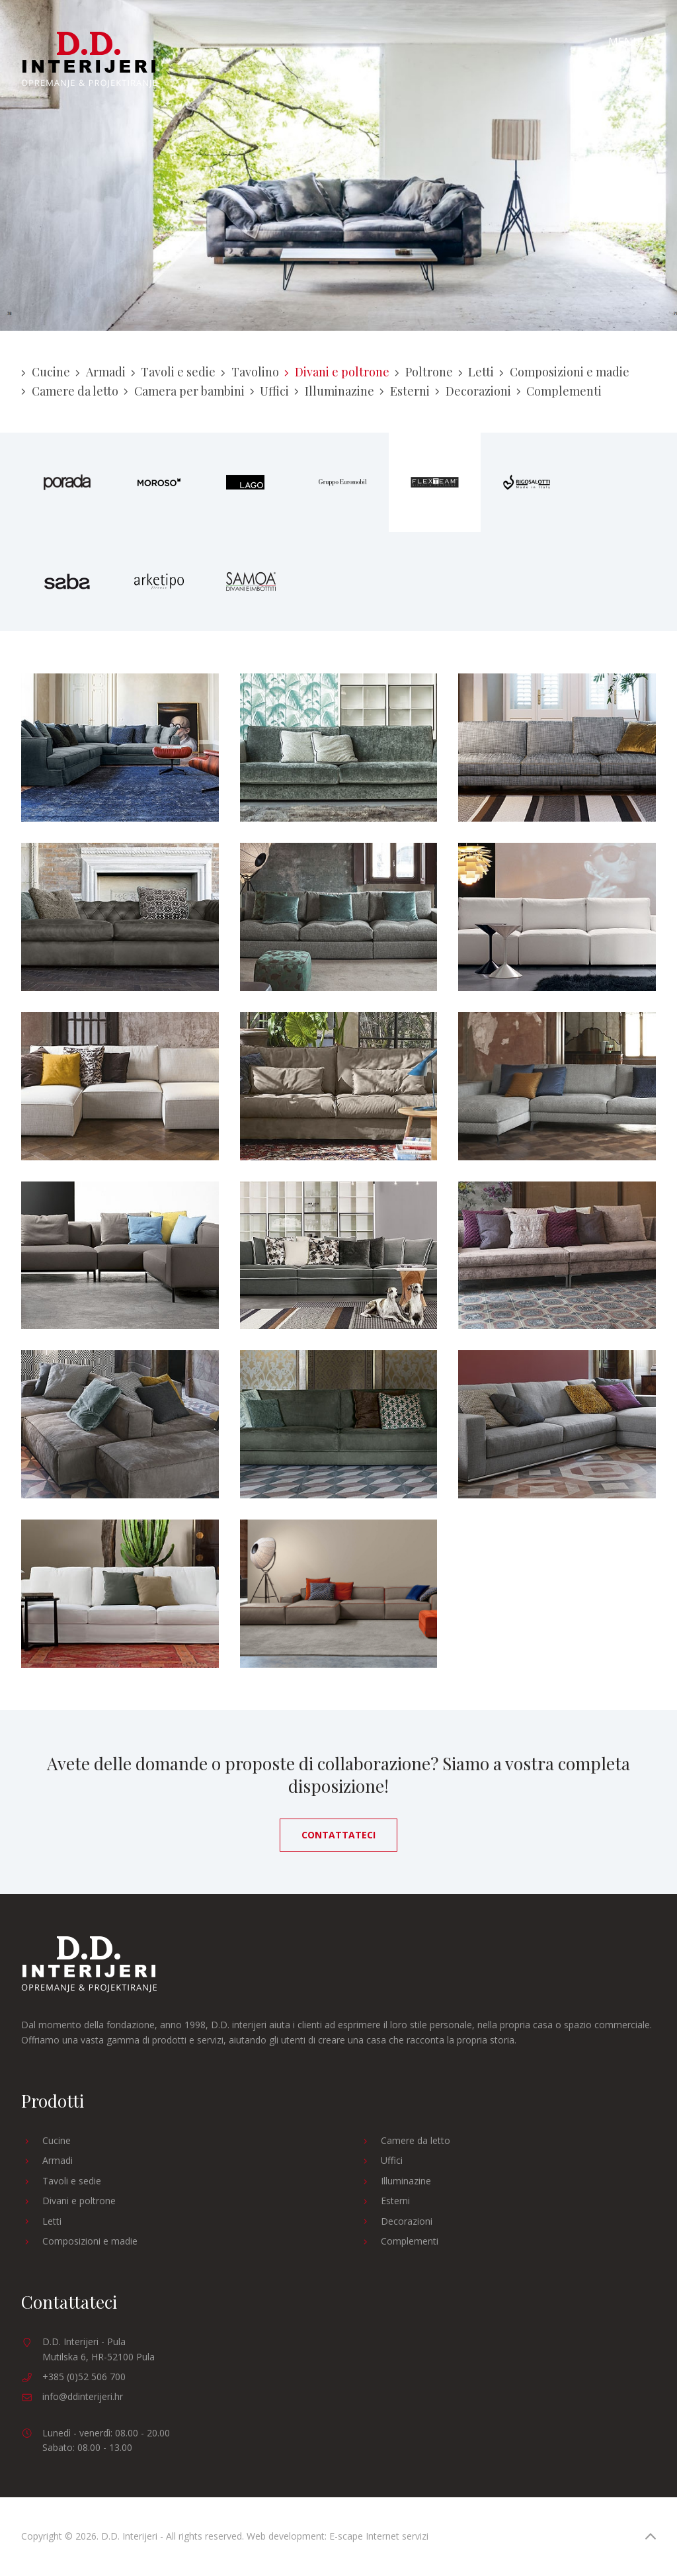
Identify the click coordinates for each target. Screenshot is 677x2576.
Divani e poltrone (336, 372)
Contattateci (338, 1834)
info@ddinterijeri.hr (82, 2396)
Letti (476, 372)
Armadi (100, 372)
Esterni (404, 391)
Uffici (270, 391)
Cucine (45, 372)
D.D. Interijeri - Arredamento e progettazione (89, 60)
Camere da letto (69, 391)
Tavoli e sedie (173, 372)
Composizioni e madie (564, 372)
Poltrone (424, 372)
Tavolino (250, 372)
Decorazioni (473, 391)
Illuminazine (334, 391)
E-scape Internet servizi (378, 2536)
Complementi (559, 391)
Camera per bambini (184, 391)
